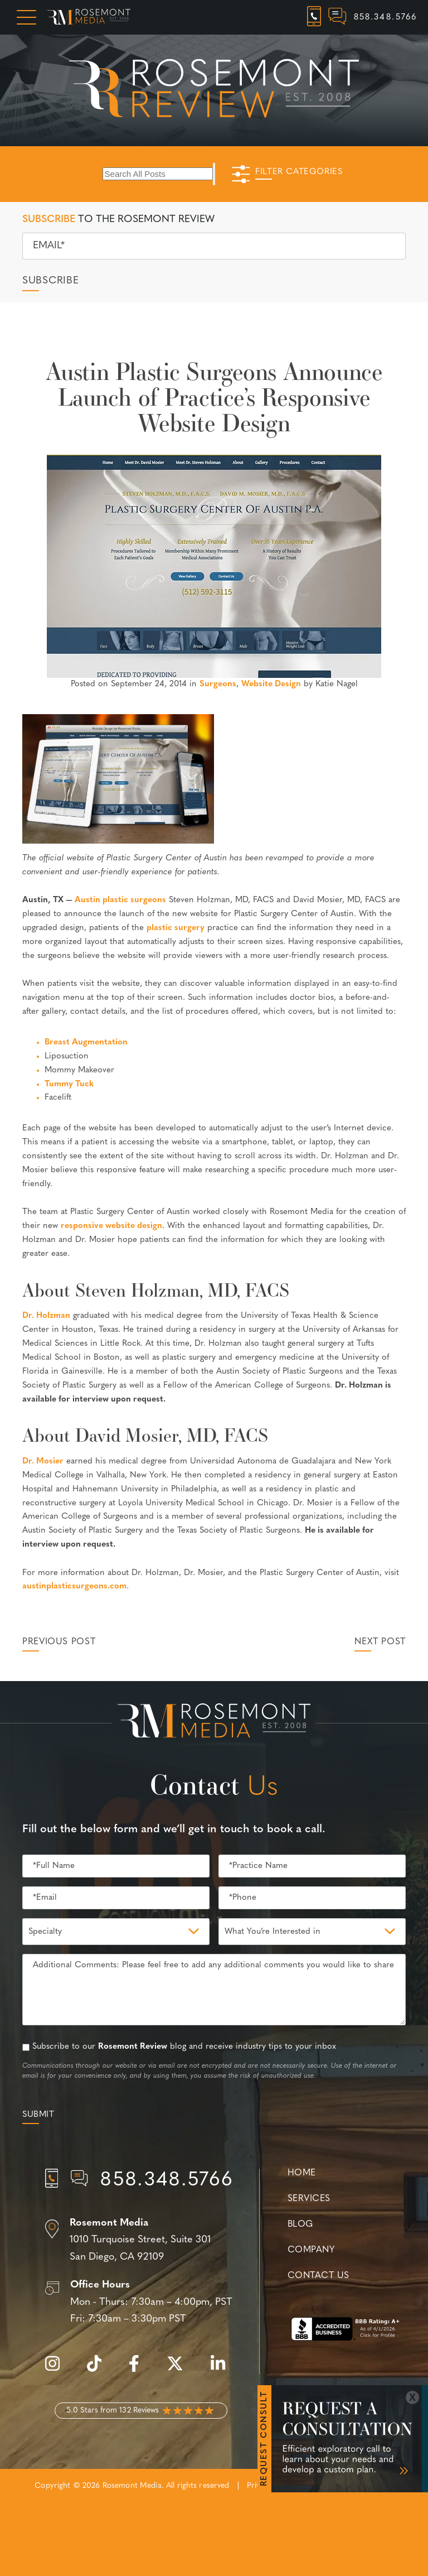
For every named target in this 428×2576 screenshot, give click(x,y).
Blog (300, 2224)
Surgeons (218, 684)
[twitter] (180, 2370)
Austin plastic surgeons (120, 900)
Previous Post (58, 1642)
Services (309, 2198)
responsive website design (111, 1226)
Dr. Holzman (46, 1316)
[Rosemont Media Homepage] (88, 17)
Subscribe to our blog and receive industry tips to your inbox (184, 2047)
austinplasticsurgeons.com (74, 1586)
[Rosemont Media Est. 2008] (214, 1722)
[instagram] (58, 2370)
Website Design (271, 684)
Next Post (380, 1642)
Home (302, 2173)
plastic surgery (176, 928)
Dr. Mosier (43, 1461)
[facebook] (139, 2370)
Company (311, 2250)
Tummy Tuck (69, 1084)
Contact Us (318, 2275)
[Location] (141, 2240)
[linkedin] (223, 2370)
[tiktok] (100, 2370)
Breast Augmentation (86, 1042)
